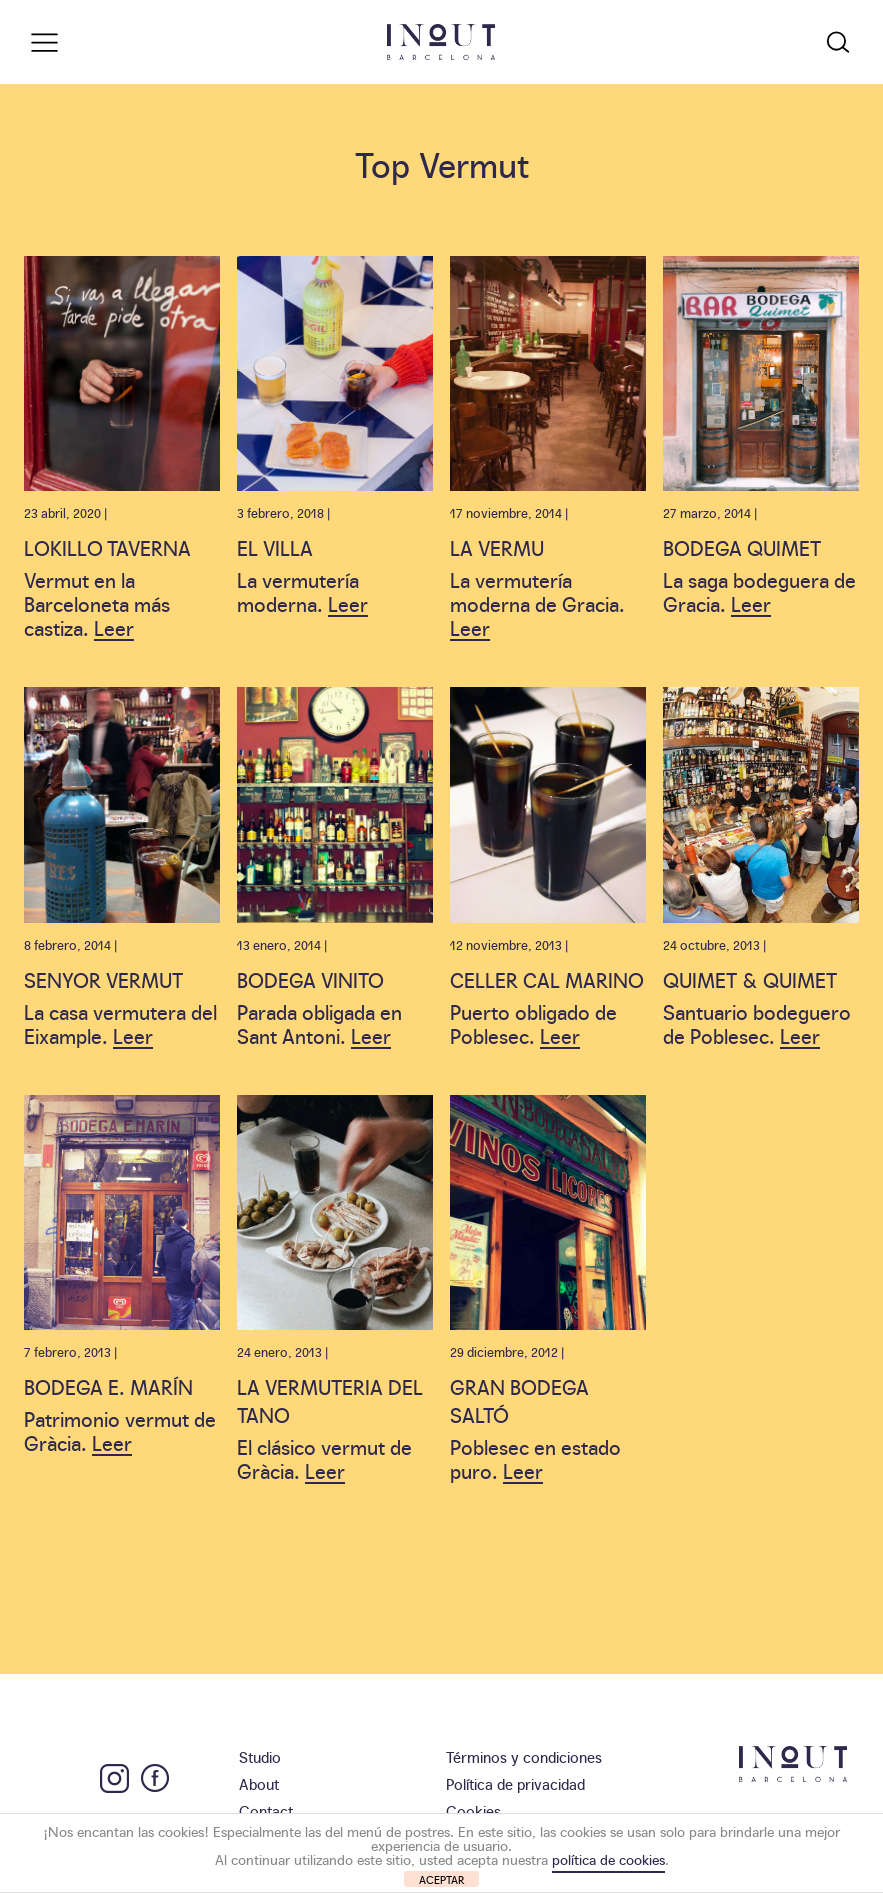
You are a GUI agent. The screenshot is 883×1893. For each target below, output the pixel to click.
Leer (114, 627)
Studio (260, 1756)
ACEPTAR (442, 1879)
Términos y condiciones (524, 1756)
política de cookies (608, 1859)
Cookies (473, 1810)
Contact (266, 1810)
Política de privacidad (515, 1783)
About (259, 1783)
